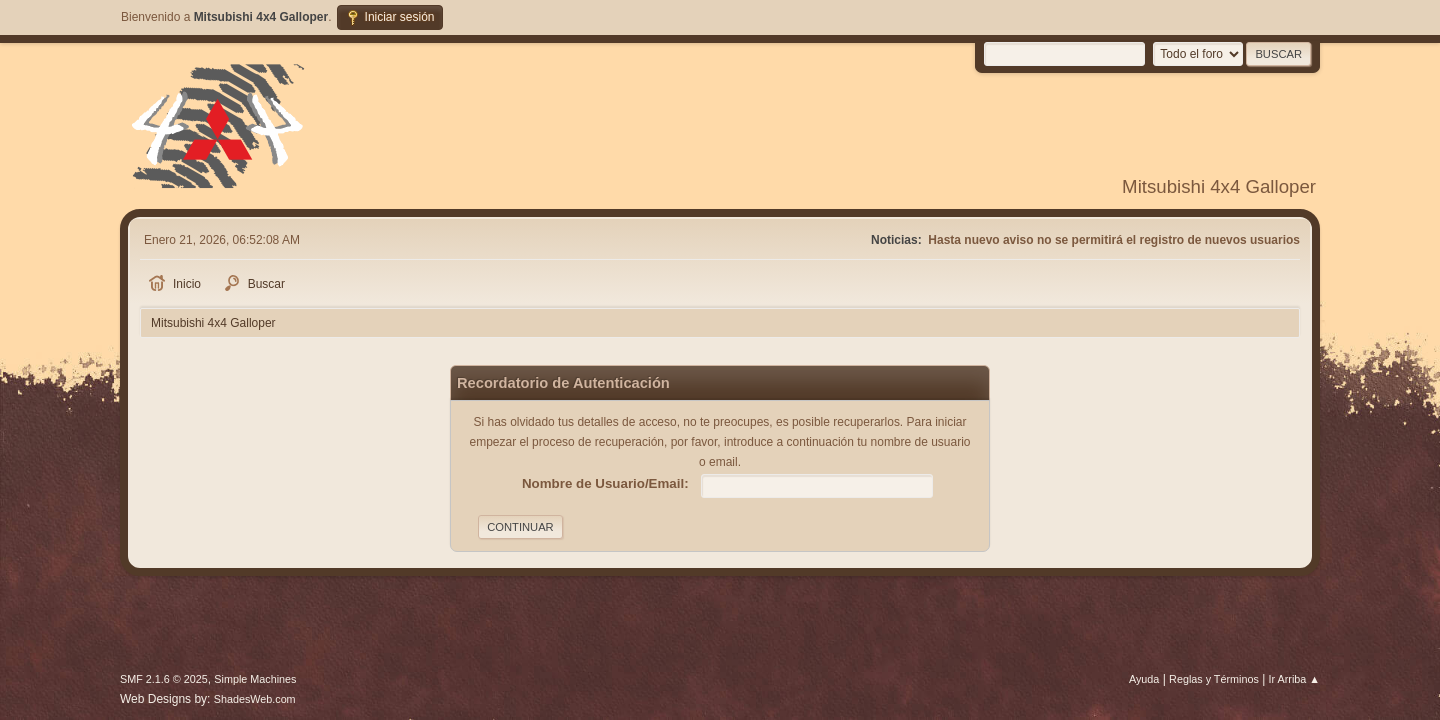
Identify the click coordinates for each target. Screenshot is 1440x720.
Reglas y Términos (1214, 679)
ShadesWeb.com (255, 699)
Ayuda (1144, 679)
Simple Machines (255, 679)
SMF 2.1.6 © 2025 (164, 679)
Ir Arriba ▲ (1294, 679)
